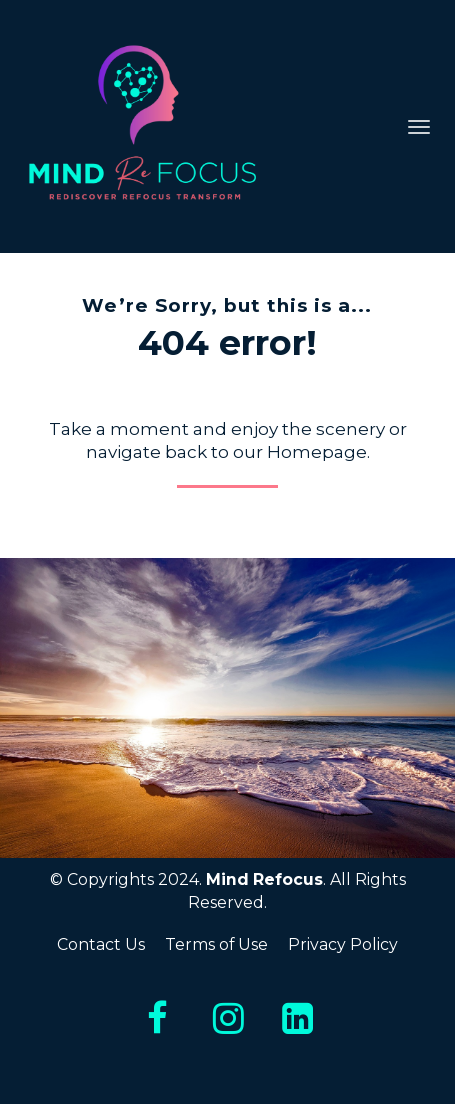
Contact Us (101, 944)
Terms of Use (216, 944)
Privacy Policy (343, 944)
